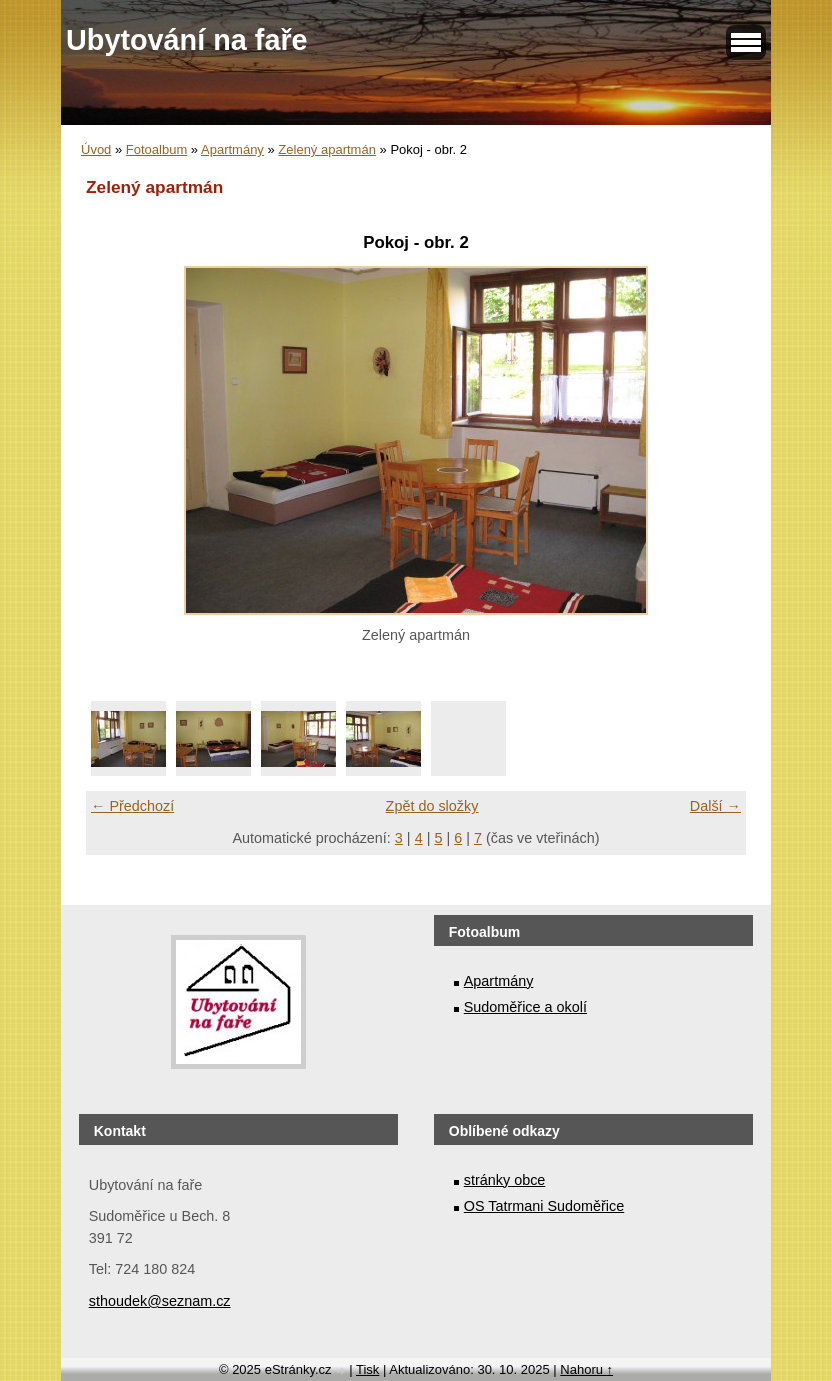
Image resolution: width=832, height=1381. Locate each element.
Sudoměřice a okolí (525, 1007)
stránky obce (505, 1180)
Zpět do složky (432, 806)
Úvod (96, 149)
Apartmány (232, 149)
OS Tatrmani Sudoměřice (544, 1206)
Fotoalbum (156, 149)
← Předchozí (132, 806)
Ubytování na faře (187, 40)
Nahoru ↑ (586, 1369)
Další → (715, 806)
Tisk (367, 1369)
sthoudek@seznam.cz (160, 1301)
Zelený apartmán (327, 149)
